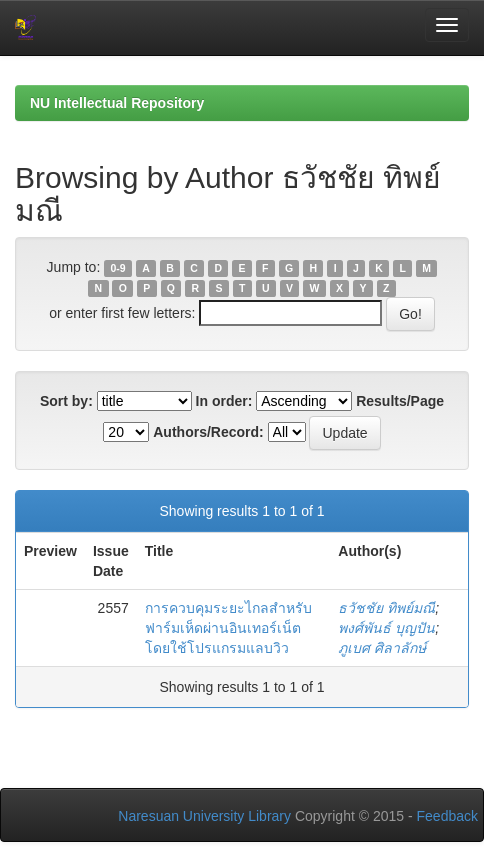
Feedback (447, 816)
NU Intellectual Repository (117, 103)
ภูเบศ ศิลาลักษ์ (382, 648)
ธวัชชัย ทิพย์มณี (386, 608)
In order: (224, 401)
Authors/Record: (208, 432)
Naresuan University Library (204, 816)
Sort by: (66, 401)
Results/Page (400, 401)
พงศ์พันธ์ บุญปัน (386, 628)
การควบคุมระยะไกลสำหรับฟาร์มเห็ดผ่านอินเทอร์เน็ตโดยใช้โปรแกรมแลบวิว (228, 628)
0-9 (118, 268)
